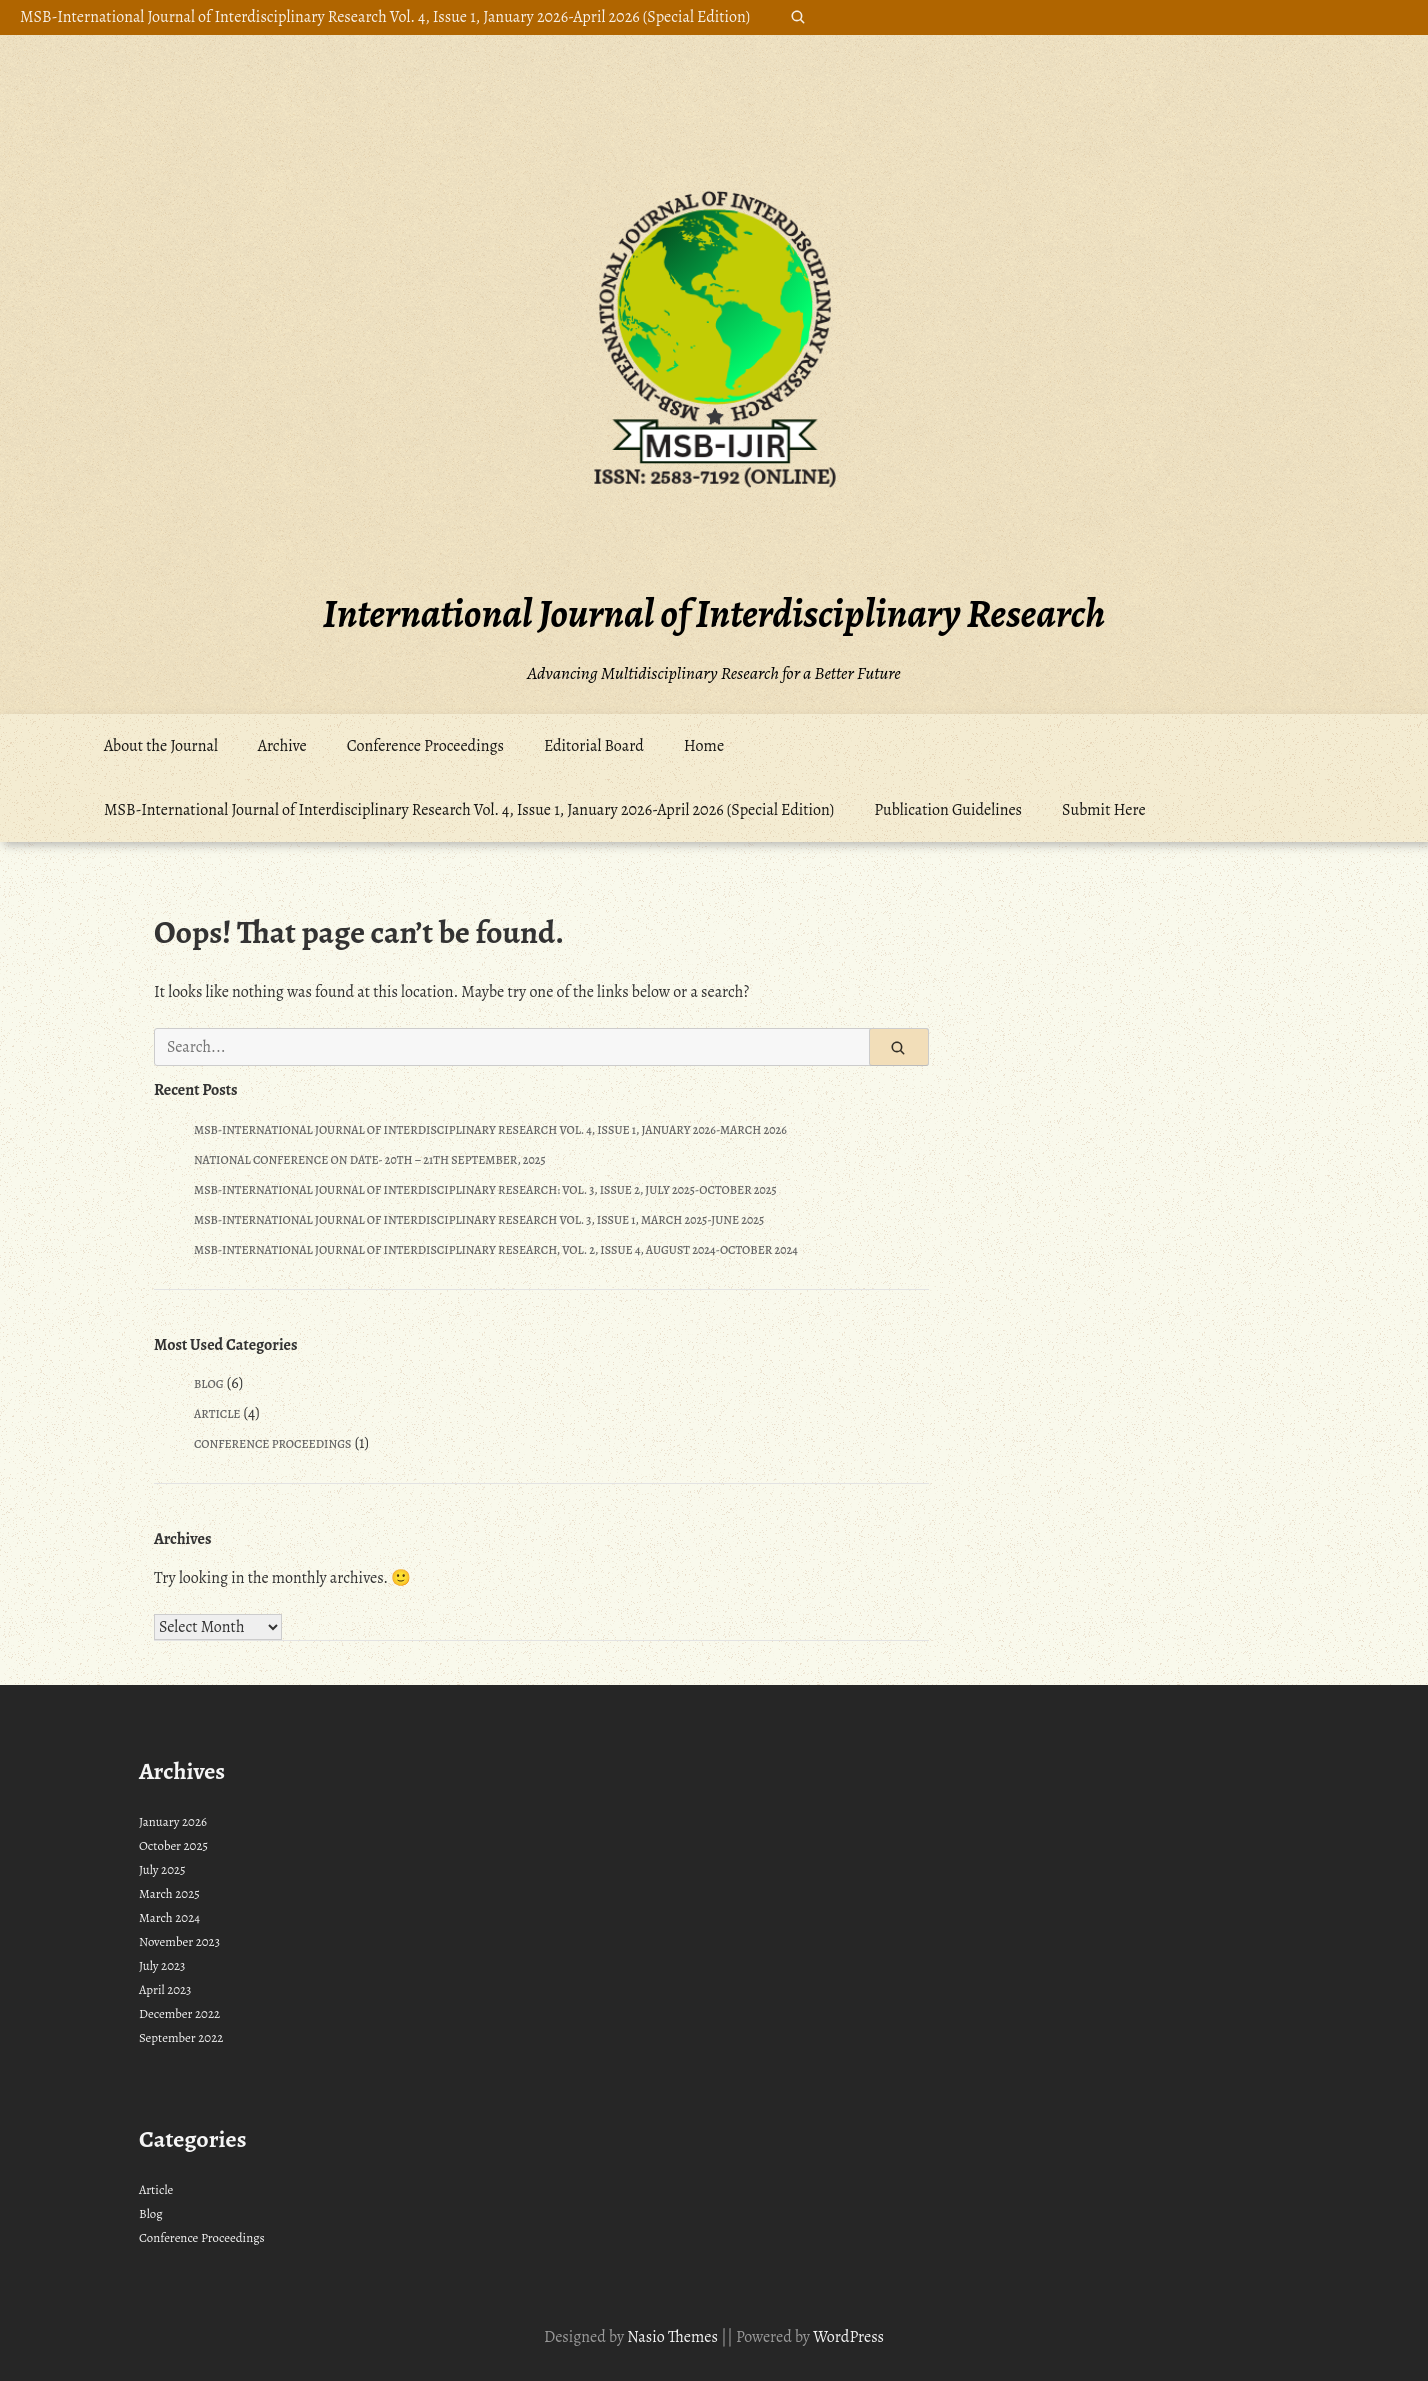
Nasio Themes (674, 2337)
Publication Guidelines (948, 810)
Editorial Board (594, 746)
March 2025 (169, 1893)
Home (704, 746)
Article (217, 1414)
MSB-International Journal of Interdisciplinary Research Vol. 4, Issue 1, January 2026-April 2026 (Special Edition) (385, 17)
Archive (282, 746)
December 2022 (179, 2013)
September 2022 (181, 2037)
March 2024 (169, 1917)
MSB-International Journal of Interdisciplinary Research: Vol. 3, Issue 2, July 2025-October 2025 (485, 1190)
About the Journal (161, 746)
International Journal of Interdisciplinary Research (714, 613)
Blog (209, 1384)
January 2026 (173, 1821)
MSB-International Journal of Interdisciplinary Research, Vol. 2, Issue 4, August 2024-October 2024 (496, 1250)
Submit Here (1104, 810)
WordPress (848, 2337)
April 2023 (165, 1989)
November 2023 (179, 1941)
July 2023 (162, 1965)
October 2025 (173, 1845)
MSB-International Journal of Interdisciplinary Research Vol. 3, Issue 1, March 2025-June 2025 (479, 1220)
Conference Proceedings (425, 746)
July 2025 (162, 1869)
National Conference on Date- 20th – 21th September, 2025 (370, 1160)
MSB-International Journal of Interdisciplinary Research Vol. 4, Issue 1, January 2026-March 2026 (490, 1130)
